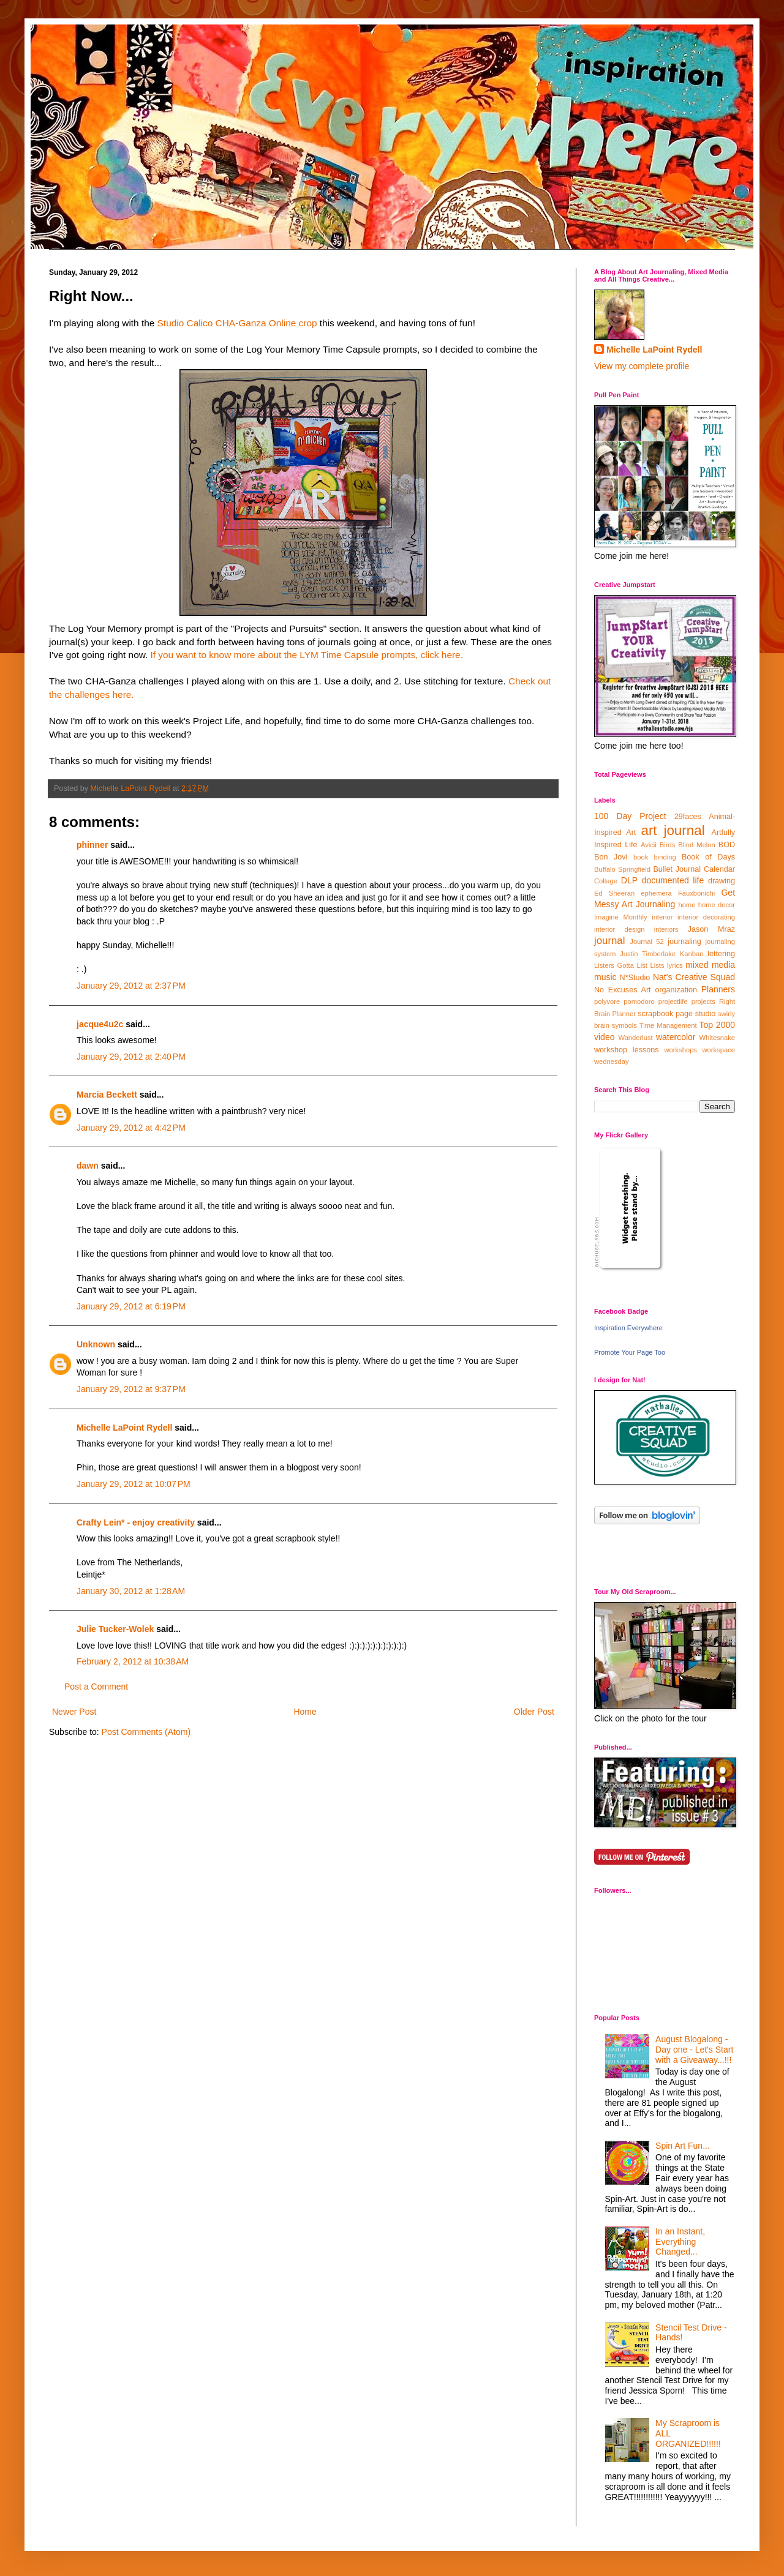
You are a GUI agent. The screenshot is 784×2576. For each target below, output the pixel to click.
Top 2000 (717, 1025)
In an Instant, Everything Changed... (680, 2241)
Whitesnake (717, 1037)
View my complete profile (641, 366)
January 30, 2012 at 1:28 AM (131, 1591)
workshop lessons (626, 1050)
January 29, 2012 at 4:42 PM (131, 1128)
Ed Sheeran (614, 893)
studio (705, 1013)
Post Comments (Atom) (146, 1732)
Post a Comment (96, 1686)
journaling (684, 941)
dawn (88, 1165)
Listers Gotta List (620, 965)
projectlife (673, 1001)
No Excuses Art (622, 990)
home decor (716, 904)
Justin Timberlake (648, 953)
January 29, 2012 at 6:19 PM (131, 1306)
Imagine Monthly (620, 917)
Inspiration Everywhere (628, 1327)
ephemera (656, 893)
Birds (668, 844)
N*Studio (635, 977)
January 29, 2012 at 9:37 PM (131, 1389)
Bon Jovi (610, 857)
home (686, 904)
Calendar (719, 869)
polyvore (607, 1001)
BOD (726, 845)
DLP (629, 880)
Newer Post (74, 1712)
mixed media (710, 965)
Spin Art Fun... (682, 2146)
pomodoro (639, 1001)
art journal (672, 830)
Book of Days (708, 857)
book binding (654, 857)
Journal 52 (646, 941)
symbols (624, 1025)
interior (662, 917)
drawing (721, 881)
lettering (721, 953)
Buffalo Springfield (622, 869)
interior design (619, 929)
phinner (92, 845)
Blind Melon (696, 844)
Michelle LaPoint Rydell (124, 1427)
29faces (687, 816)
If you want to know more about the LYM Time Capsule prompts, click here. (307, 655)
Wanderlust (636, 1037)
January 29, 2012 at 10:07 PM (133, 1484)
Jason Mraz (711, 929)
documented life (673, 880)
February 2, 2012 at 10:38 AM (133, 1661)
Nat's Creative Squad (694, 977)
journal (609, 940)
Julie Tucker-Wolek (115, 1629)
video (604, 1037)
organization (676, 990)
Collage (605, 881)
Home (304, 1712)
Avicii (649, 844)
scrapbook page (665, 1013)
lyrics (674, 965)
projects (703, 1001)
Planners (718, 989)
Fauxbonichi (696, 893)
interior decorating (706, 917)
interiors (666, 929)
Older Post (534, 1712)
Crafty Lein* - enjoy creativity (137, 1522)
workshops (680, 1050)
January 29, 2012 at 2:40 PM (131, 1056)
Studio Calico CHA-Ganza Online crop (237, 323)
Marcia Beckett (107, 1094)
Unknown (96, 1344)
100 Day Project (630, 816)
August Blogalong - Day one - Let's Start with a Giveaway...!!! (694, 2049)
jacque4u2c (100, 1024)
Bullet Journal (677, 869)
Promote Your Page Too (629, 1352)
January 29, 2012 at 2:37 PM (131, 985)
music (605, 977)
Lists (657, 965)
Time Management (668, 1025)
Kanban (692, 953)
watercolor (676, 1037)
